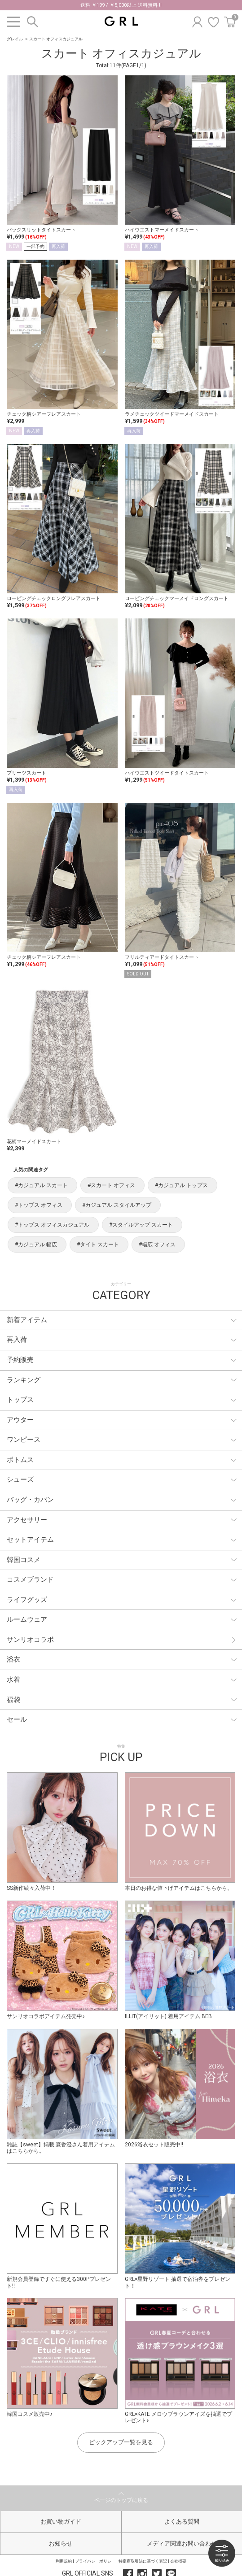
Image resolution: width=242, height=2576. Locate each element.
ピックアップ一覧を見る (121, 2442)
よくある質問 (181, 2521)
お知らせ (60, 2543)
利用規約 (64, 2561)
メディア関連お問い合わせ (182, 2543)
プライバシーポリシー (95, 2561)
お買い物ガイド (60, 2521)
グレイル (15, 39)
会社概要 (178, 2561)
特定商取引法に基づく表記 (143, 2561)
